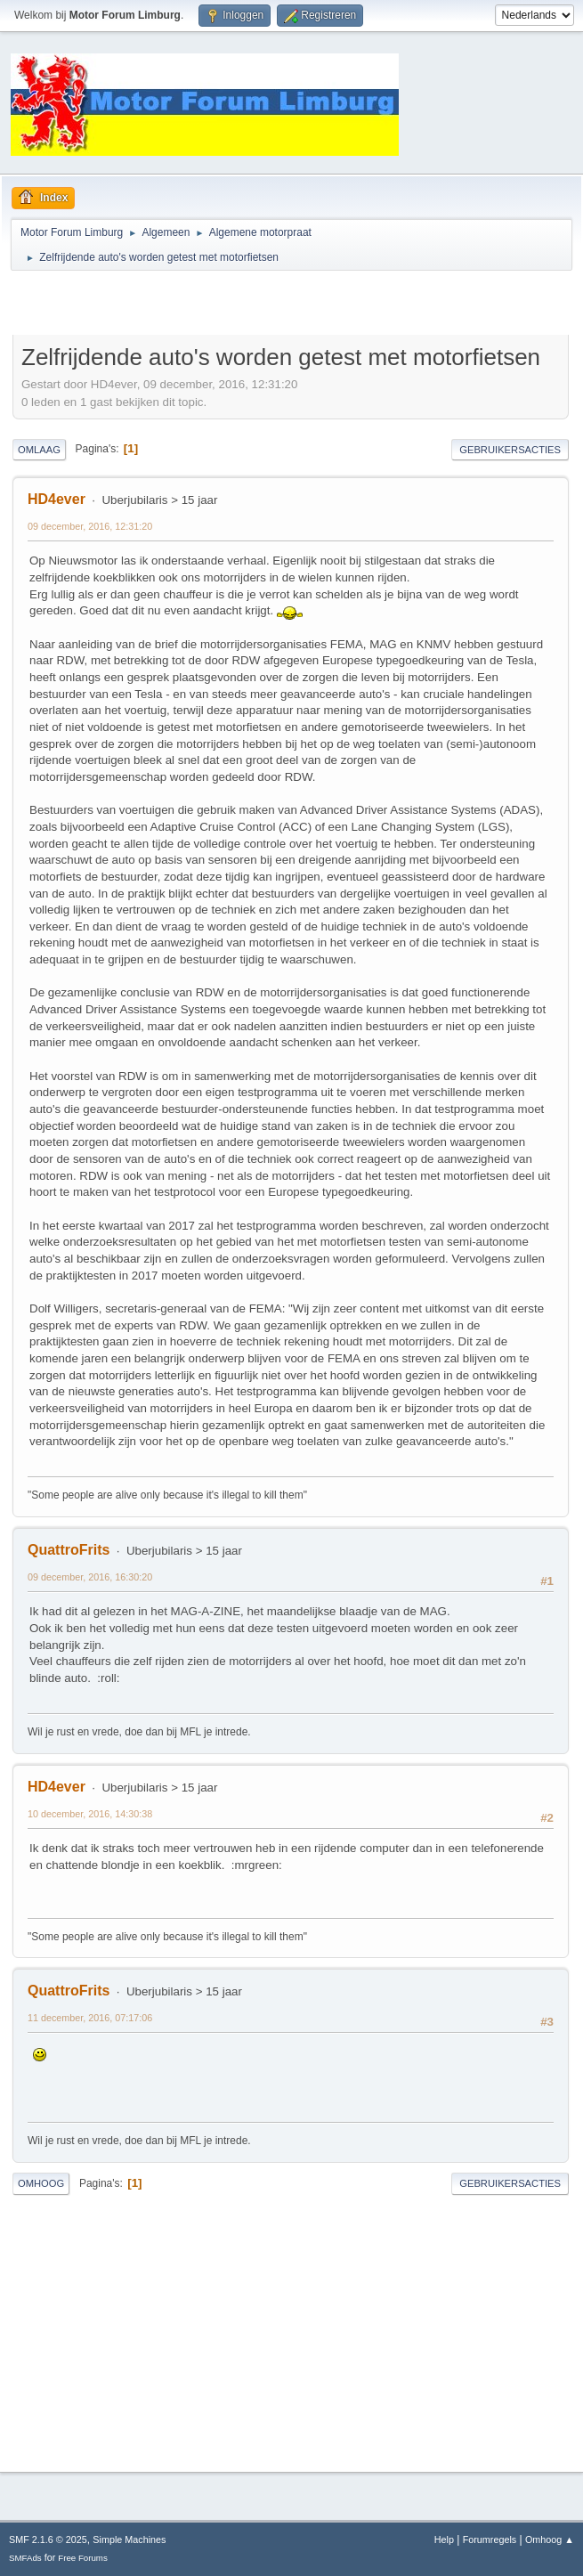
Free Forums (83, 2558)
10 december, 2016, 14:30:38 (90, 1813)
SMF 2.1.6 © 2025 (48, 2539)
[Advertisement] (220, 305)
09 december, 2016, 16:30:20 (90, 1577)
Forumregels (490, 2539)
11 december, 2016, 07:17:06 (90, 2017)
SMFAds (25, 2558)
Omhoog (41, 2183)
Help (444, 2539)
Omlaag (39, 449)
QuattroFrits (68, 1549)
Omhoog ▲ (549, 2539)
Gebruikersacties (510, 449)
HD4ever (56, 499)
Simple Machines (129, 2539)
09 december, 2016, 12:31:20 (90, 526)
